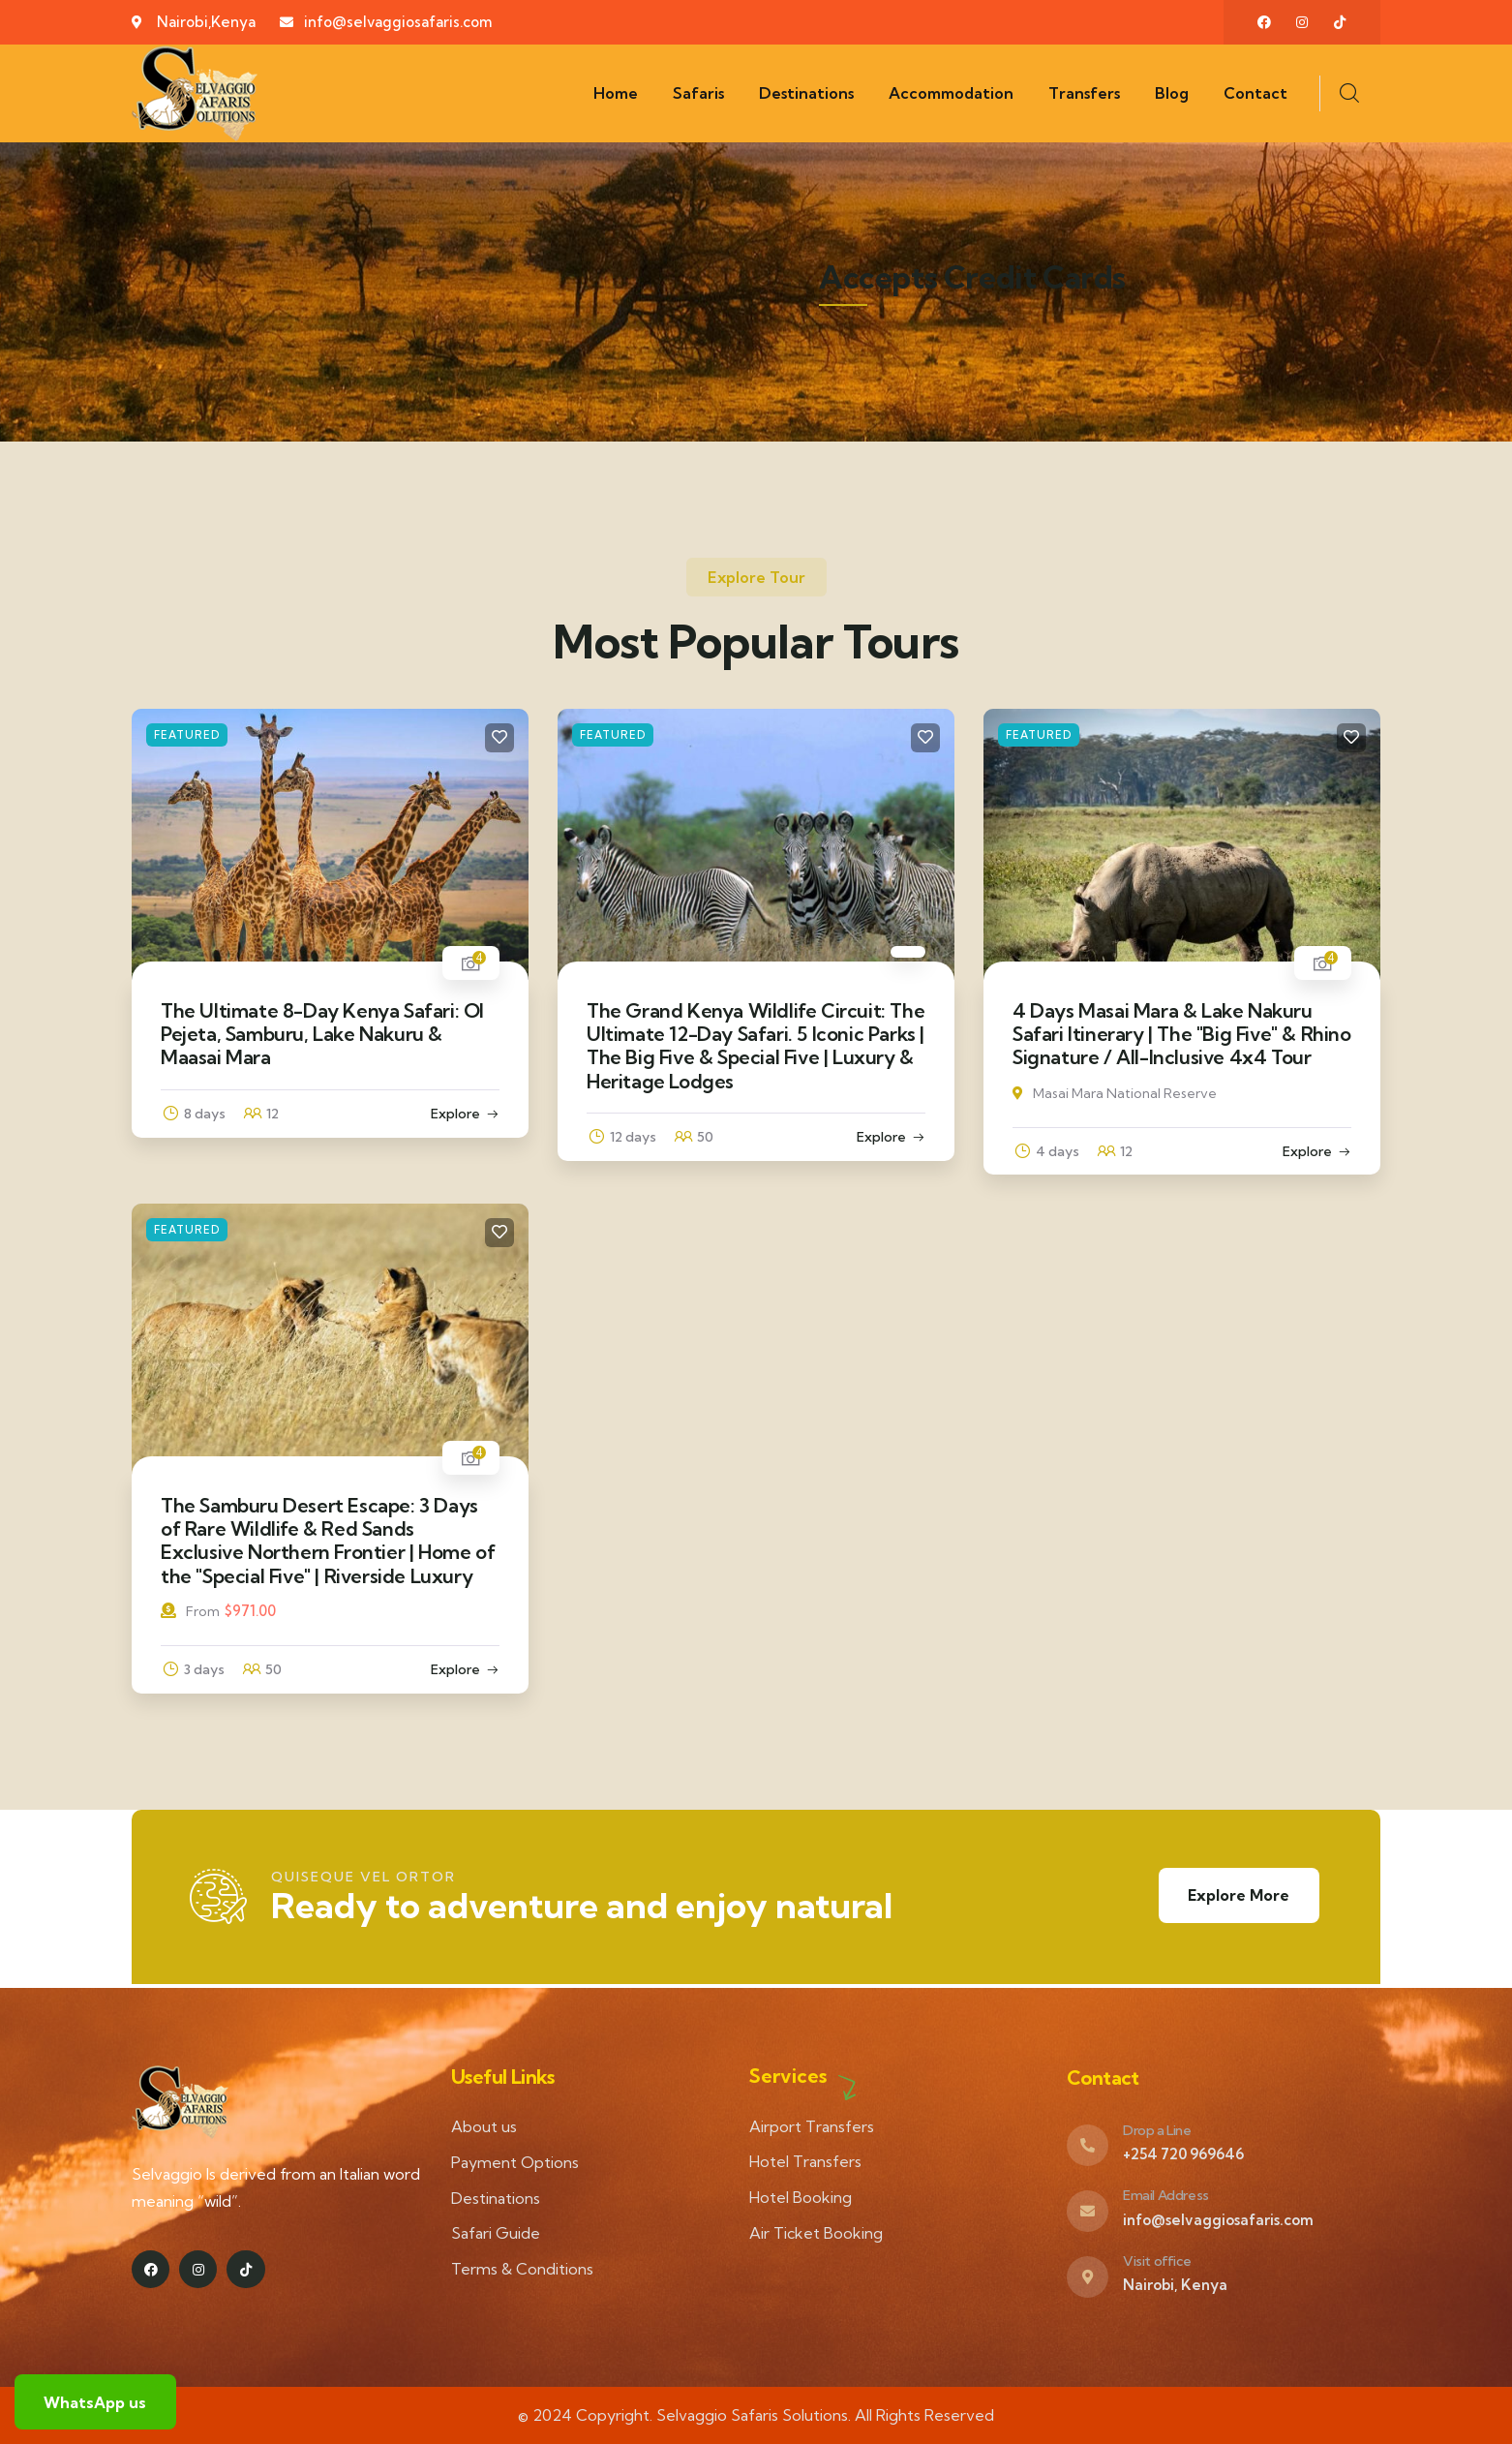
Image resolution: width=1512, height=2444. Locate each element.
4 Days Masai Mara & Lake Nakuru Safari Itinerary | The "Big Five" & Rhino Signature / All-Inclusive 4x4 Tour (1182, 1034)
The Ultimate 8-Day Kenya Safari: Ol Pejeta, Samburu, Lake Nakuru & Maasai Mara (322, 1034)
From (190, 1611)
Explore (455, 1113)
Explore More (1237, 1896)
